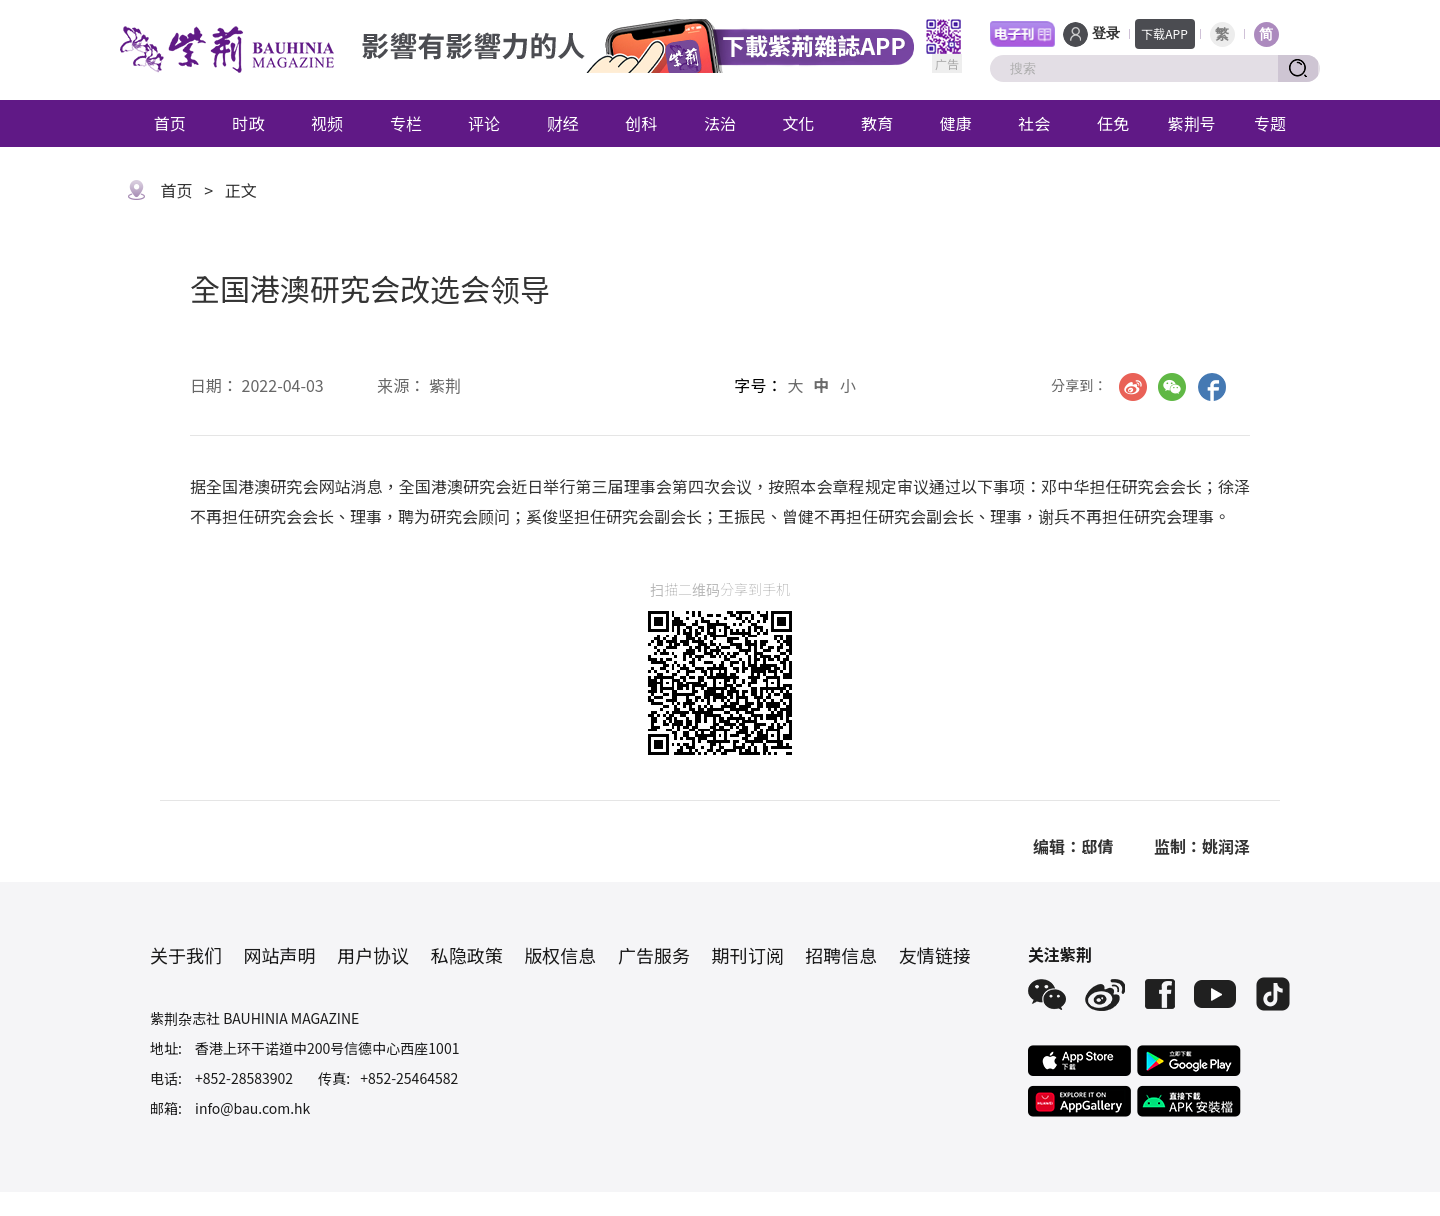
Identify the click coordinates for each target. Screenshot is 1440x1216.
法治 (720, 123)
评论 (484, 123)
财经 (563, 123)
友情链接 (935, 955)
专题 (1270, 123)
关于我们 (186, 955)
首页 (170, 123)
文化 (799, 123)
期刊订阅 (748, 955)
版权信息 (560, 955)
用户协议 (373, 955)
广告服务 (654, 955)
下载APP (1164, 33)
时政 (248, 123)
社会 (1034, 123)
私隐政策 (467, 955)
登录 (1106, 33)
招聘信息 (841, 955)
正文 (241, 190)
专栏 (406, 123)
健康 (956, 123)
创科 (641, 123)
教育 (877, 123)
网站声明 (280, 955)
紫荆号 (1192, 123)
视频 (327, 123)
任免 (1113, 123)
